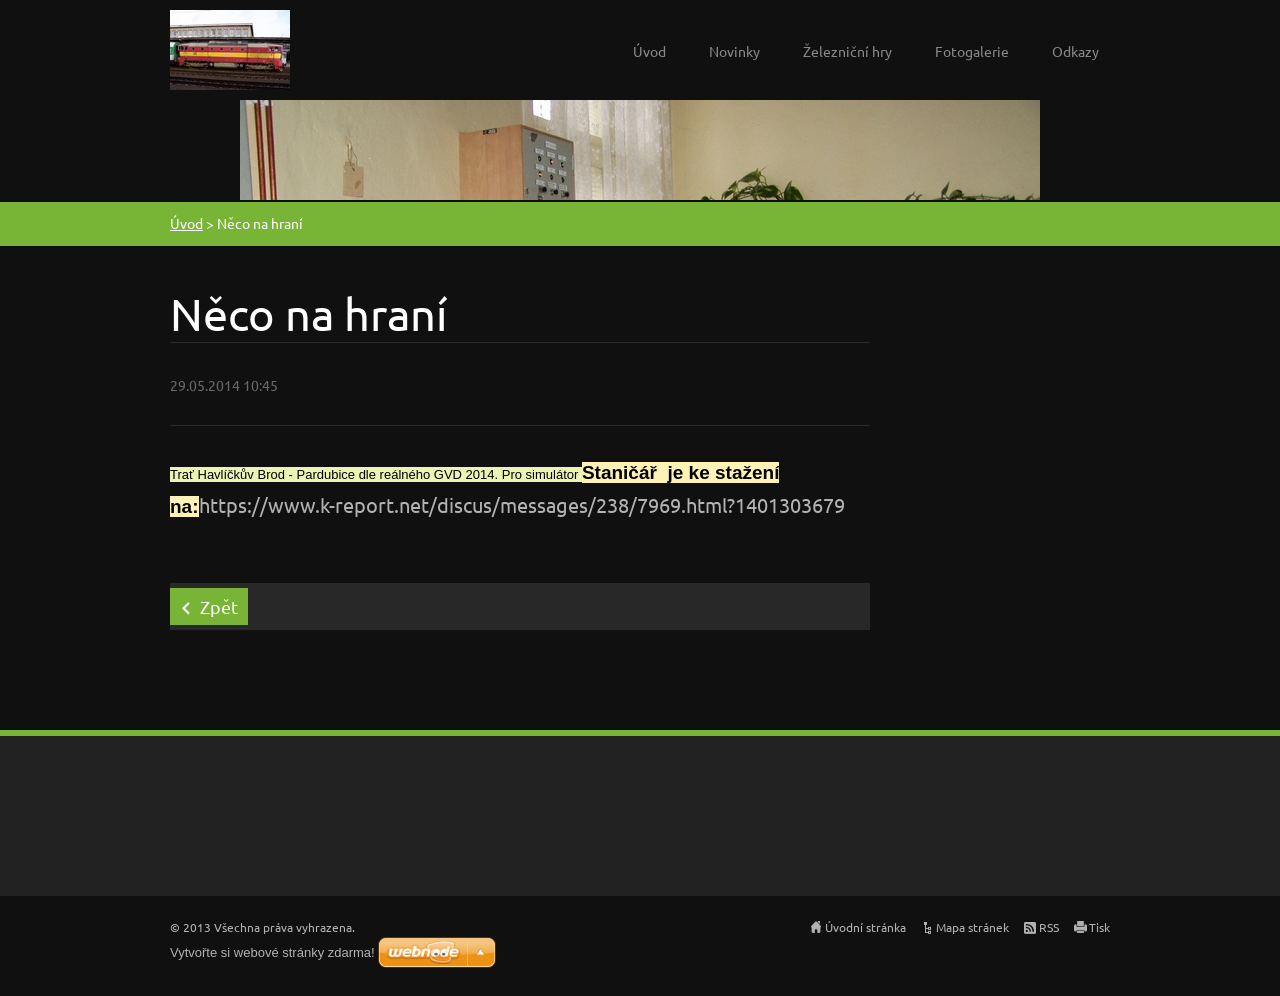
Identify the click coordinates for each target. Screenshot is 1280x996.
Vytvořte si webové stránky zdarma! (272, 952)
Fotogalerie (972, 51)
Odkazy (1075, 51)
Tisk (1099, 927)
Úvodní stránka (865, 927)
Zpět (219, 606)
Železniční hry (847, 51)
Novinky (734, 51)
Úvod (649, 51)
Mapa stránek (972, 927)
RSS (1049, 927)
